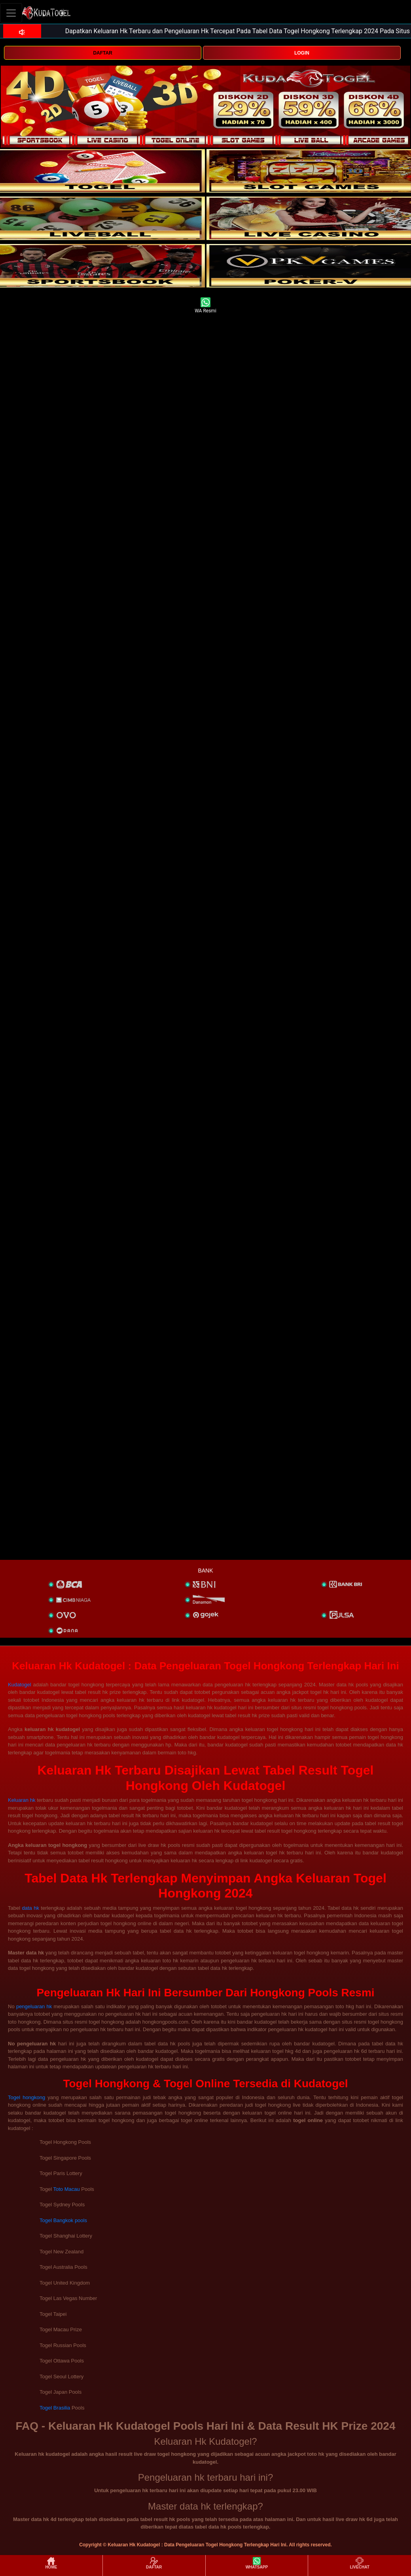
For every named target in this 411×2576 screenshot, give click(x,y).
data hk (30, 1908)
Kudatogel (19, 1685)
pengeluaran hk (34, 2006)
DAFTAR (102, 53)
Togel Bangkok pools (63, 2220)
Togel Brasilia (55, 2408)
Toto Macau (66, 2189)
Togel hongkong (26, 2097)
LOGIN (301, 53)
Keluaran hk (21, 1800)
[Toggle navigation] (11, 13)
